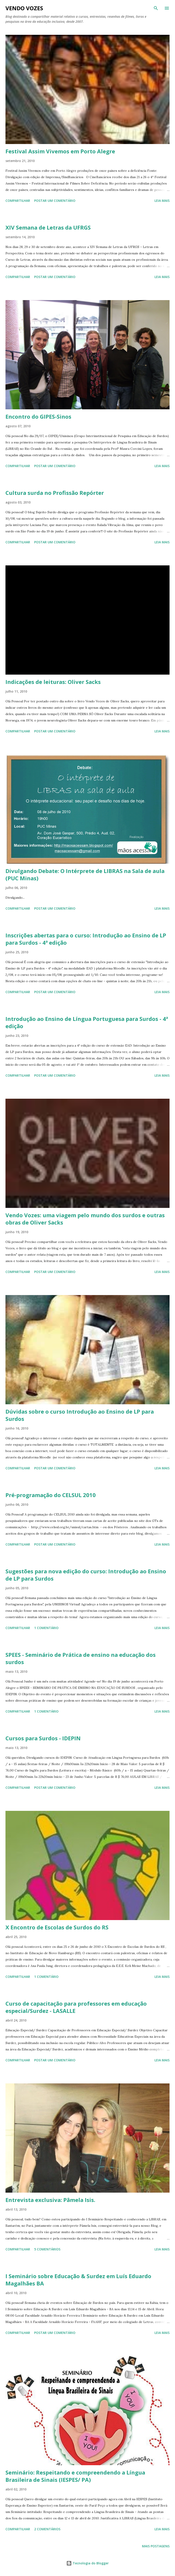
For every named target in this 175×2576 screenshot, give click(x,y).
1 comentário (46, 1628)
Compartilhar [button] (17, 200)
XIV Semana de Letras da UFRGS (48, 227)
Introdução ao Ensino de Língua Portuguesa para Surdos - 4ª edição (86, 1022)
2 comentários (47, 2529)
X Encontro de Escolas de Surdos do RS (56, 1927)
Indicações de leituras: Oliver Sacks (53, 682)
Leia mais (162, 200)
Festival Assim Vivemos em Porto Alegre (60, 151)
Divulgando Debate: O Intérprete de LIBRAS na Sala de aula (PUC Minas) (85, 874)
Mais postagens (156, 2546)
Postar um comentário (54, 200)
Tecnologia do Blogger (87, 2563)
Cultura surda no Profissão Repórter (54, 492)
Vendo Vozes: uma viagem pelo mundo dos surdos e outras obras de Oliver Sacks (85, 1218)
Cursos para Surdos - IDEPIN (43, 1738)
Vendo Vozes (24, 8)
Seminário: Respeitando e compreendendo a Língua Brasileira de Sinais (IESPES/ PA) (75, 2476)
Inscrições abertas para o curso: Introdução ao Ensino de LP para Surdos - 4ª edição (85, 938)
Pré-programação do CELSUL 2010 (50, 1495)
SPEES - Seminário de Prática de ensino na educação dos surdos (80, 1658)
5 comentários (47, 2249)
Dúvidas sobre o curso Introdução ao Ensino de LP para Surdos (79, 1415)
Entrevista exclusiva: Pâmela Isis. (50, 2200)
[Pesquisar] (156, 8)
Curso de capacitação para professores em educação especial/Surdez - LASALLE (76, 2007)
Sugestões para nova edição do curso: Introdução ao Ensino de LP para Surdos (85, 1574)
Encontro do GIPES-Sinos (38, 416)
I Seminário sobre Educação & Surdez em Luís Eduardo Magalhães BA (78, 2279)
